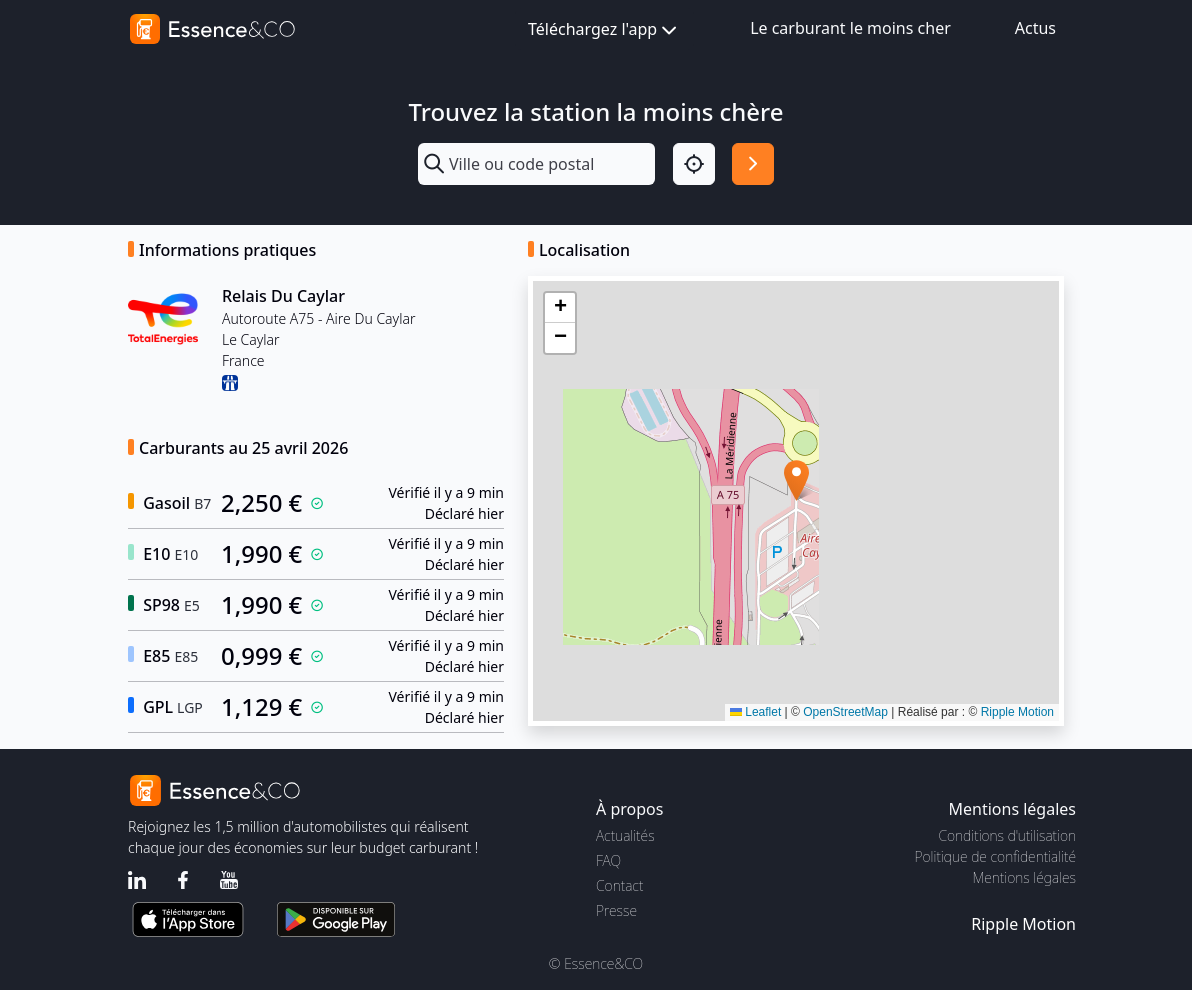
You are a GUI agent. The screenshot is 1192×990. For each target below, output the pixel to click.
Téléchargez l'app (604, 30)
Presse (616, 910)
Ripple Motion (1017, 712)
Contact (619, 885)
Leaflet (755, 712)
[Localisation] (694, 164)
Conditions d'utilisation (1007, 835)
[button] (796, 480)
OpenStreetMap (845, 712)
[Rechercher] (753, 164)
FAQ (608, 860)
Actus (1035, 28)
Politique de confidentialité (995, 856)
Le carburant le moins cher (850, 28)
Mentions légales (1024, 877)
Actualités (625, 835)
